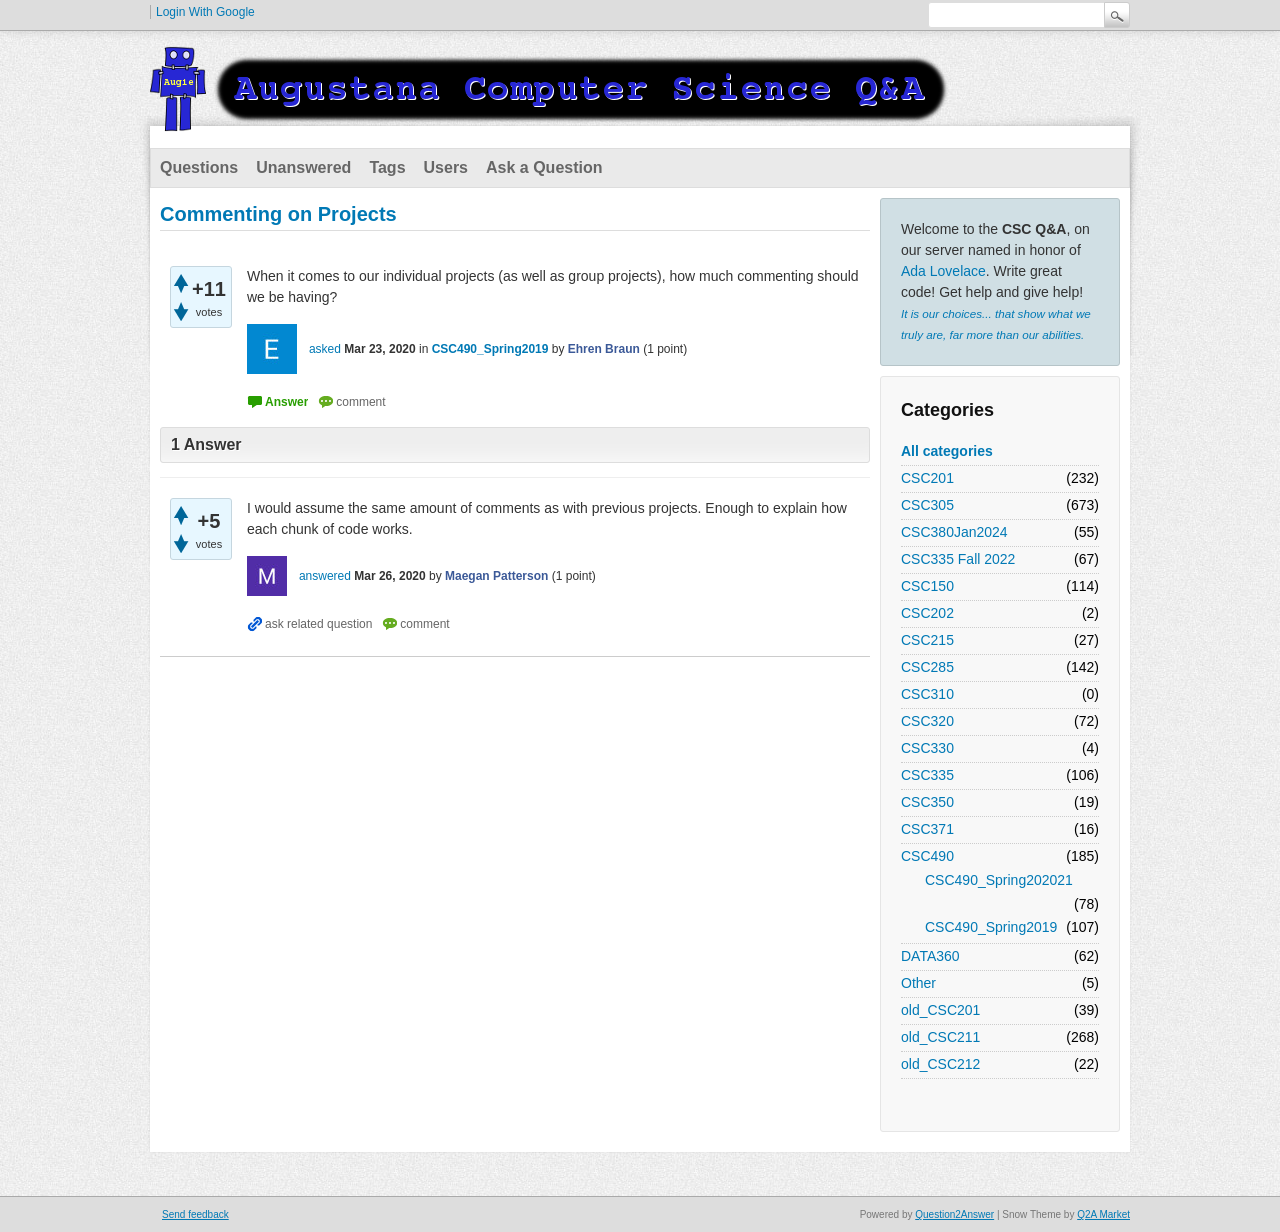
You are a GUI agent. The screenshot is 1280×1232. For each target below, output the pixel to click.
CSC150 (927, 586)
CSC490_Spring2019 (991, 927)
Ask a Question (544, 167)
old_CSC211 (940, 1037)
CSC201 (927, 478)
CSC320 (927, 721)
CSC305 (927, 505)
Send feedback (195, 1214)
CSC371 (927, 829)
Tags (387, 167)
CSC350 (927, 802)
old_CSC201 (940, 1010)
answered (325, 576)
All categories (947, 451)
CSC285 (927, 667)
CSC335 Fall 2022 (958, 559)
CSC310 (927, 694)
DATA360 (930, 956)
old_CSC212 (940, 1064)
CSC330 (927, 748)
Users (446, 167)
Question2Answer (954, 1214)
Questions (199, 167)
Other (918, 983)
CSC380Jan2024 (954, 532)
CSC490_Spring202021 (999, 880)
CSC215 (927, 640)
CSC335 (927, 775)
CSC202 (927, 613)
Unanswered (303, 167)
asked (325, 349)
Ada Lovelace (943, 271)
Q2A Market (1103, 1214)
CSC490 (927, 856)
